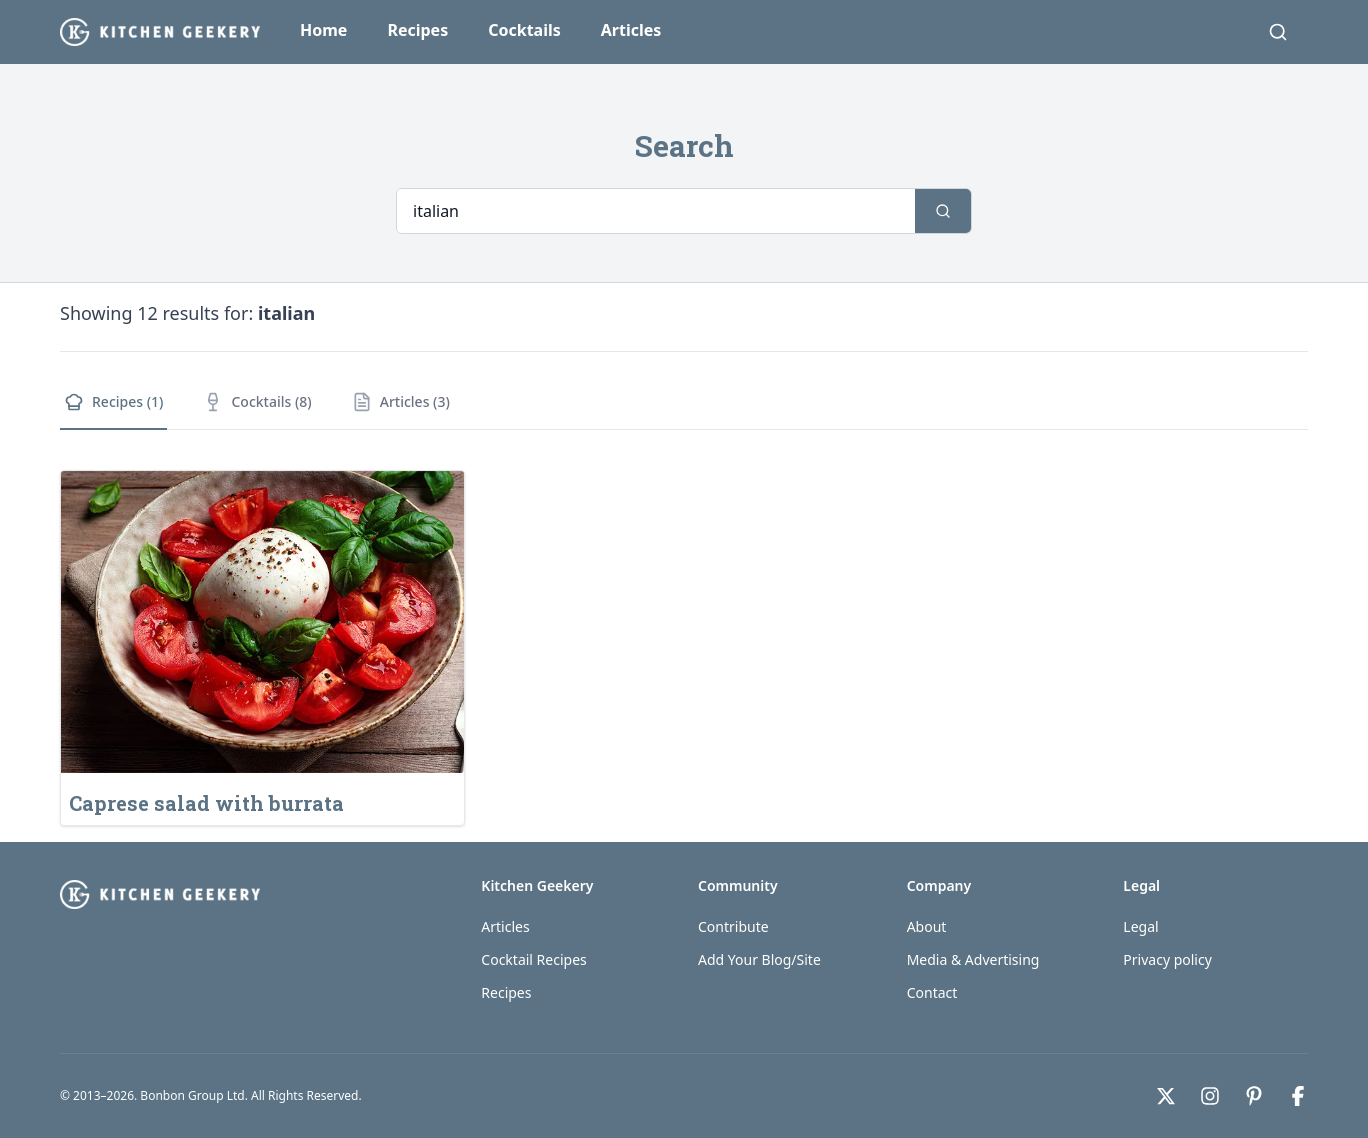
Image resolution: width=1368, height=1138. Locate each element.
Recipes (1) (113, 402)
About (927, 926)
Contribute (733, 926)
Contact (932, 992)
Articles (631, 30)
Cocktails (524, 30)
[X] (1166, 1096)
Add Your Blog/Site (759, 959)
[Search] (1278, 32)
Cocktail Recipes (533, 959)
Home (323, 30)
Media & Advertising (973, 959)
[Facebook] (1298, 1096)
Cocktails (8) (257, 402)
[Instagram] (1210, 1096)
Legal (1140, 926)
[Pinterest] (1254, 1096)
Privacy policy (1167, 959)
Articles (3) (401, 402)
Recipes (417, 30)
